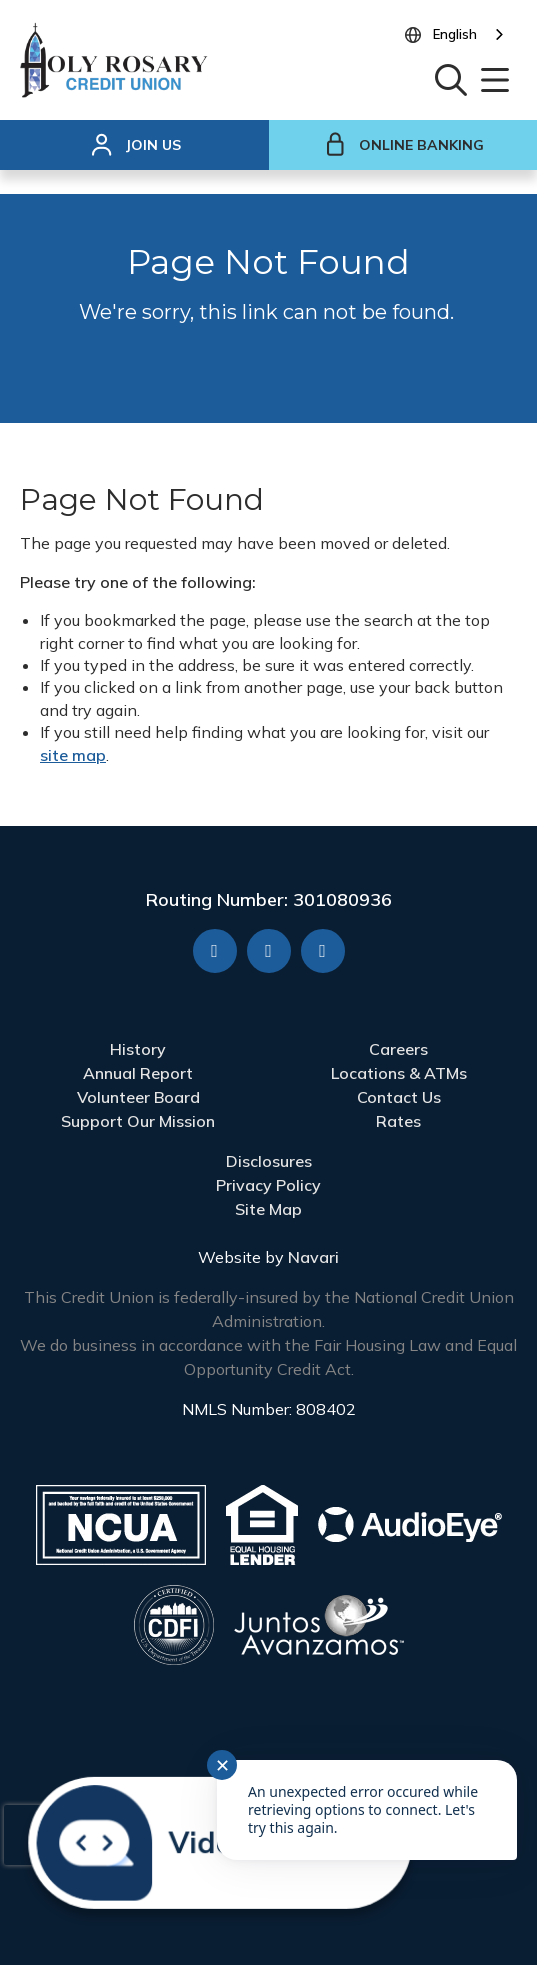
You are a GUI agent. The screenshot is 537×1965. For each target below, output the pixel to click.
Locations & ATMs (399, 1073)
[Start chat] (211, 1840)
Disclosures (269, 1161)
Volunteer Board (138, 1097)
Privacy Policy (268, 1185)
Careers (398, 1049)
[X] (323, 951)
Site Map (268, 1209)
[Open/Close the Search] (451, 78)
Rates (398, 1121)
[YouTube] (269, 951)
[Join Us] (134, 145)
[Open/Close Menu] (495, 78)
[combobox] (470, 35)
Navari (313, 1257)
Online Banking (403, 145)
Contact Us (399, 1097)
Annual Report (138, 1073)
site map (73, 755)
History (138, 1049)
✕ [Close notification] (222, 1765)
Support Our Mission (138, 1121)
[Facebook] (215, 951)
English (455, 34)
